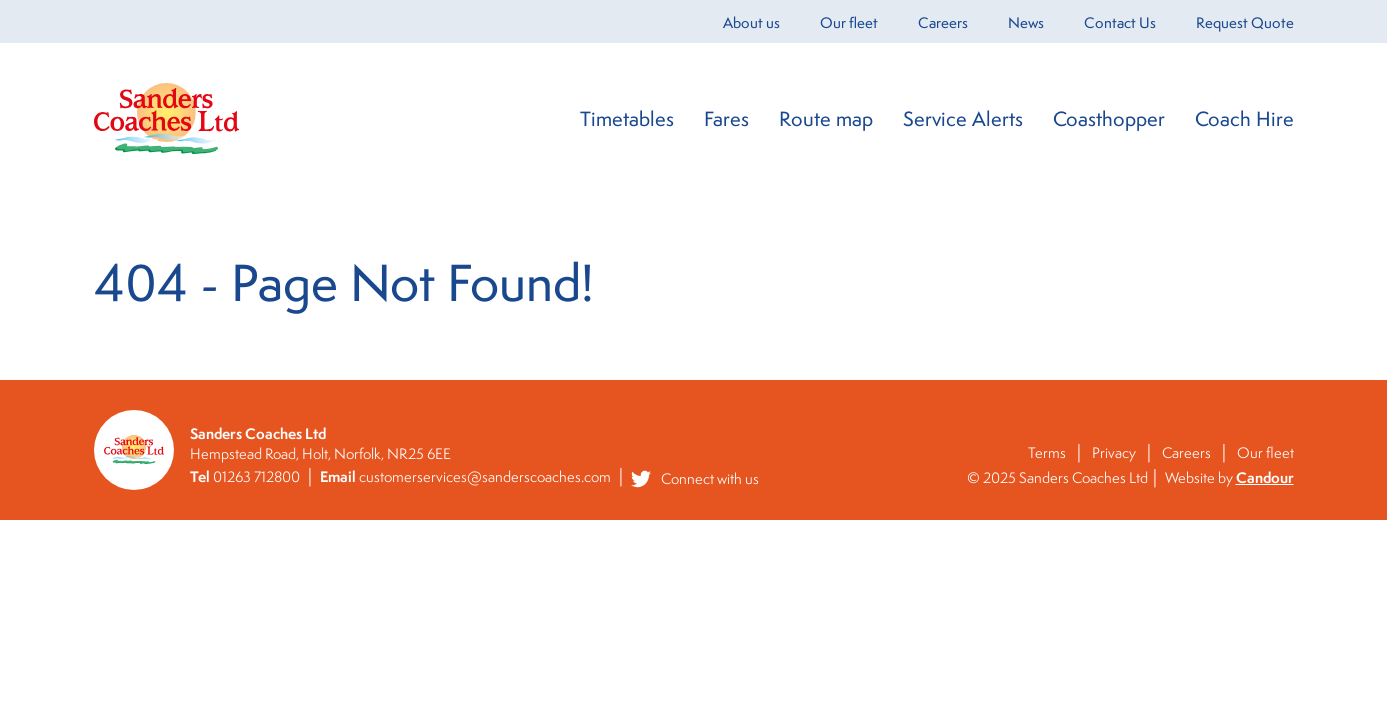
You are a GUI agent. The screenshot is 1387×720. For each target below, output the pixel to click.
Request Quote (1245, 22)
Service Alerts (963, 118)
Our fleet (849, 22)
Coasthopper (1109, 118)
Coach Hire (1244, 118)
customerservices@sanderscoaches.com (485, 476)
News (1026, 22)
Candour (1265, 477)
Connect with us (695, 479)
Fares (726, 118)
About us (751, 22)
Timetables (627, 118)
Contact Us (1120, 22)
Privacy (1114, 452)
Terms (1047, 452)
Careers (943, 22)
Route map (826, 118)
